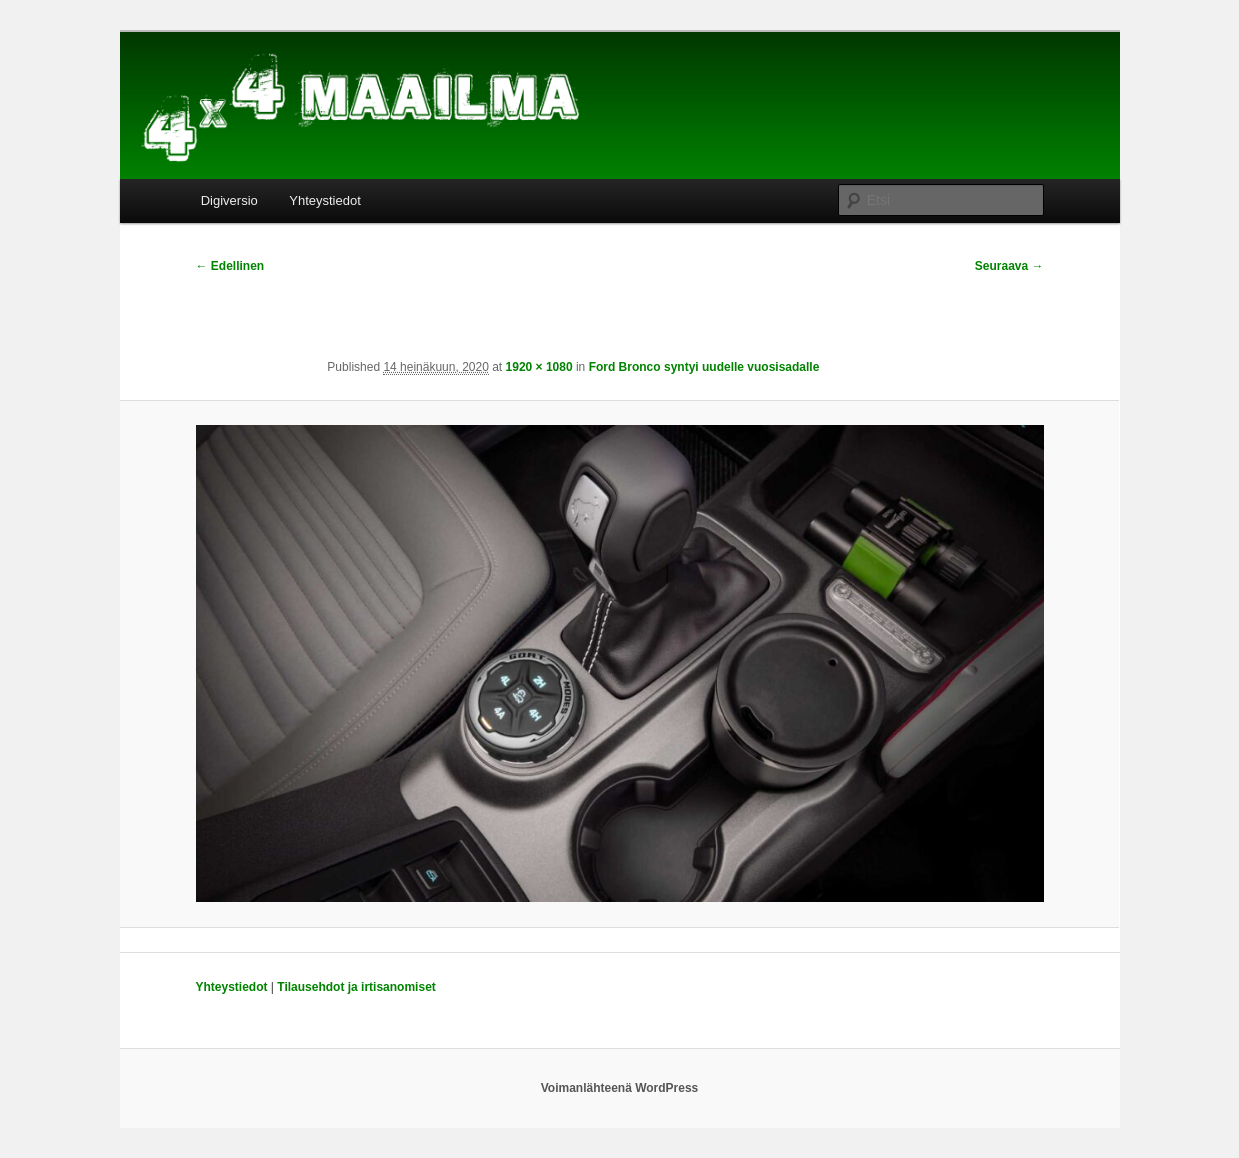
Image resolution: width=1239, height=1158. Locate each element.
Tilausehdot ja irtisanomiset (356, 987)
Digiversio (229, 200)
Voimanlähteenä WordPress (620, 1088)
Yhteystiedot (325, 200)
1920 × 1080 (539, 367)
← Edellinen (230, 266)
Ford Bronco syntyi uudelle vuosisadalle (704, 367)
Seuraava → (1009, 266)
